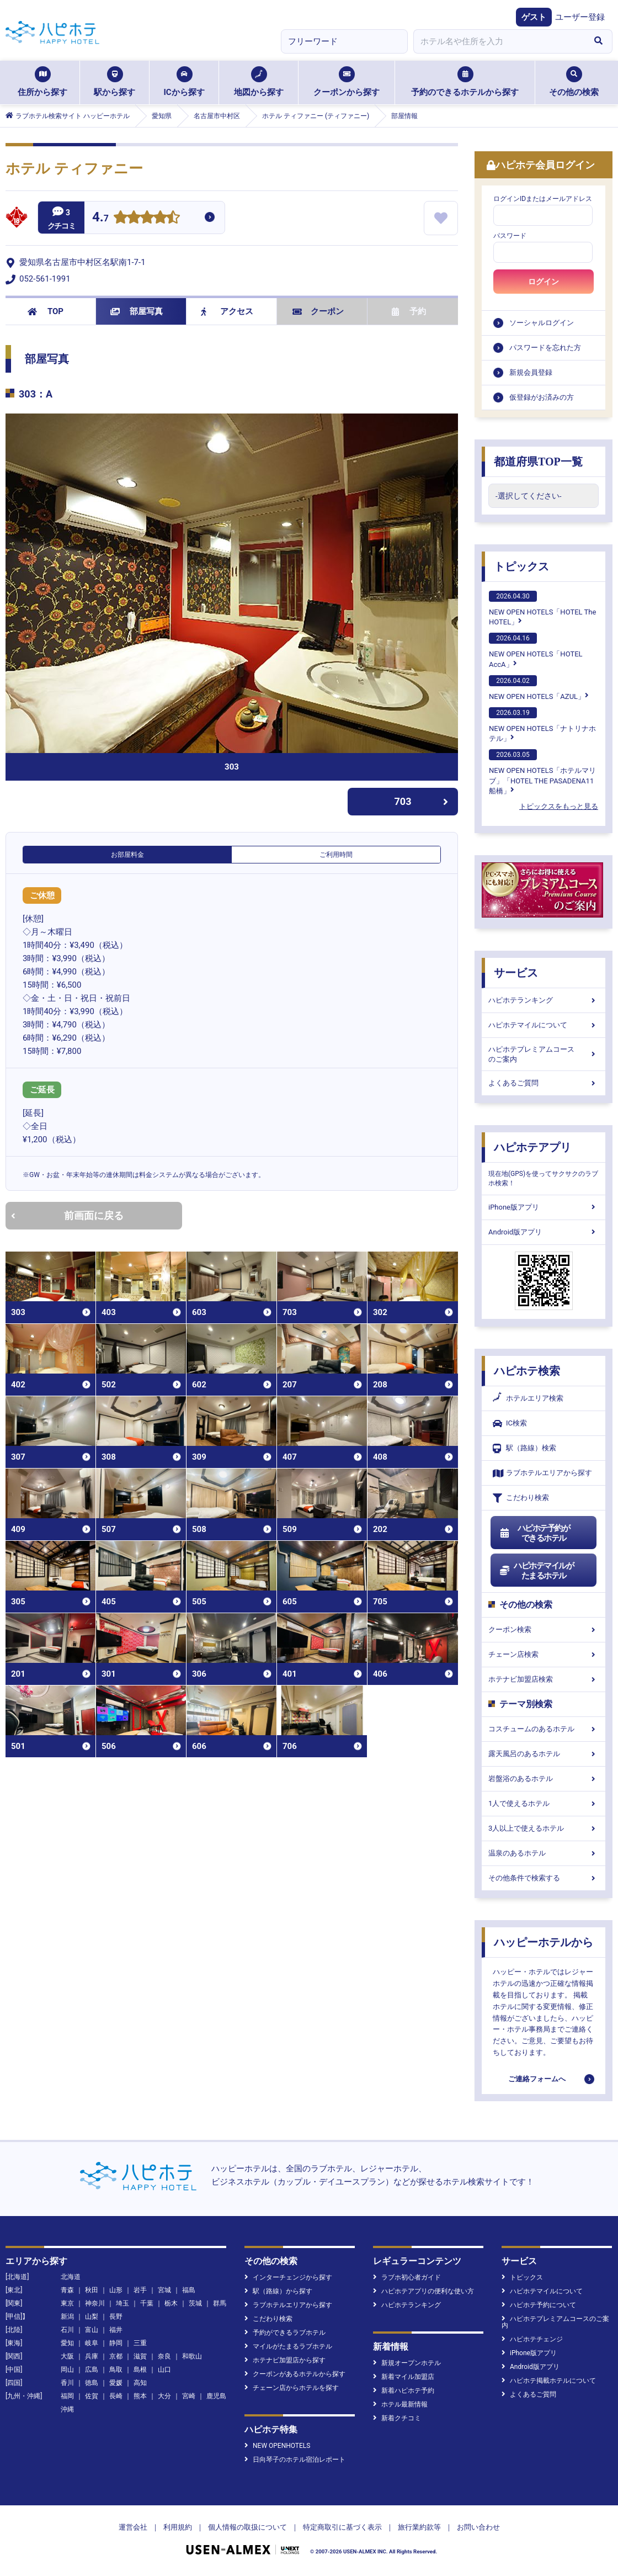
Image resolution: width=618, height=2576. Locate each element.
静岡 (115, 2343)
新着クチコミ (397, 2418)
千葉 (146, 2303)
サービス (516, 973)
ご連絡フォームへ (537, 2079)
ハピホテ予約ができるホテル (534, 1533)
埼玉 (122, 2303)
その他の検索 (574, 81)
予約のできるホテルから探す (465, 81)
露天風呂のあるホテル (543, 1754)
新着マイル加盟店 (403, 2377)
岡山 (67, 2369)
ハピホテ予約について (539, 2305)
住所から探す (42, 81)
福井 (115, 2330)
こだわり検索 (521, 1498)
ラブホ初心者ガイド (407, 2277)
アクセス (227, 311)
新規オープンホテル (407, 2363)
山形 (115, 2290)
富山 (91, 2330)
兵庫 (91, 2356)
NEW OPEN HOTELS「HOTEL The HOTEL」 (542, 608)
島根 (140, 2369)
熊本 (140, 2396)
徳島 (91, 2383)
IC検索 (510, 1423)
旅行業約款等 (419, 2527)
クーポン (318, 311)
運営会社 (133, 2527)
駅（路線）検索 (524, 1448)
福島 (188, 2290)
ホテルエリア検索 (528, 1398)
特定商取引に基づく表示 (342, 2527)
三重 (140, 2343)
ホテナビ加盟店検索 (543, 1679)
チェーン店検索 (543, 1654)
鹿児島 (216, 2396)
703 (422, 801)
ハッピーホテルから (543, 1942)
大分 (164, 2396)
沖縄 (67, 2409)
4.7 (100, 218)
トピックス (521, 566)
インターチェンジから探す (288, 2277)
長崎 (115, 2396)
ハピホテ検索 (527, 1371)
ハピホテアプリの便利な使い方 (423, 2291)
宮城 (164, 2290)
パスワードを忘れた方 (545, 347)
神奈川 (95, 2303)
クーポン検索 (543, 1629)
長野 (115, 2316)
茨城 (195, 2303)
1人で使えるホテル (543, 1803)
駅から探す (114, 81)
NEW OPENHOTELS (277, 2446)
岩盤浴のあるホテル (543, 1778)
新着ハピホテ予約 (403, 2390)
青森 (67, 2290)
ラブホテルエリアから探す (542, 1473)
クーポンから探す (346, 81)
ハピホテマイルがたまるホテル (536, 1571)
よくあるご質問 (543, 1083)
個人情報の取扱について (247, 2527)
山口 (164, 2369)
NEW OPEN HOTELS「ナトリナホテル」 (542, 725)
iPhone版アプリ (543, 1207)
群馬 (219, 2303)
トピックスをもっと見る (558, 806)
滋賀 (140, 2356)
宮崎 (188, 2396)
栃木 (171, 2303)
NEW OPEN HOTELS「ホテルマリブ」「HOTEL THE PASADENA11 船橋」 (542, 771)
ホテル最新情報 (400, 2404)
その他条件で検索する (543, 1878)
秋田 (91, 2290)
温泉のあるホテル (543, 1853)
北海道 (71, 2277)
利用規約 (177, 2527)
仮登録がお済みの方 (541, 397)
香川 (67, 2383)
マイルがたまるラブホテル (288, 2346)
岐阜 (91, 2343)
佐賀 (91, 2396)
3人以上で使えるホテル (543, 1828)
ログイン (543, 281)
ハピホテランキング (543, 1000)
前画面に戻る (67, 1215)
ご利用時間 (336, 854)
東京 (67, 2303)
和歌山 (192, 2356)
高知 (140, 2383)
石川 (67, 2330)
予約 (409, 311)
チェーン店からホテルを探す (291, 2388)
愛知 (67, 2343)
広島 (91, 2369)
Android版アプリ (543, 1232)
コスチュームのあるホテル (543, 1729)
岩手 (140, 2290)
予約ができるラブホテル (285, 2332)
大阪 (67, 2356)
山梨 (91, 2316)
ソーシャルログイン (541, 323)
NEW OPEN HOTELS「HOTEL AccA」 (536, 650)
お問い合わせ (478, 2527)
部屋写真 (136, 311)
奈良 (164, 2356)
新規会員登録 (530, 372)
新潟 (67, 2316)
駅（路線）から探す (278, 2291)
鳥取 (115, 2369)
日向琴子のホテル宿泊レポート (294, 2459)
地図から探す (259, 81)
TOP (45, 311)
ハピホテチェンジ (532, 2339)
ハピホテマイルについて (543, 1025)
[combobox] (498, 41)
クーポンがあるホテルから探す (294, 2374)
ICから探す (183, 81)
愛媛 (115, 2383)
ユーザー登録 (580, 17)
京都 (115, 2356)
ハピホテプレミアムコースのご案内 (543, 1054)
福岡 (67, 2396)
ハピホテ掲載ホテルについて (549, 2380)
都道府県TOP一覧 (538, 461)
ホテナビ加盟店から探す (285, 2360)
